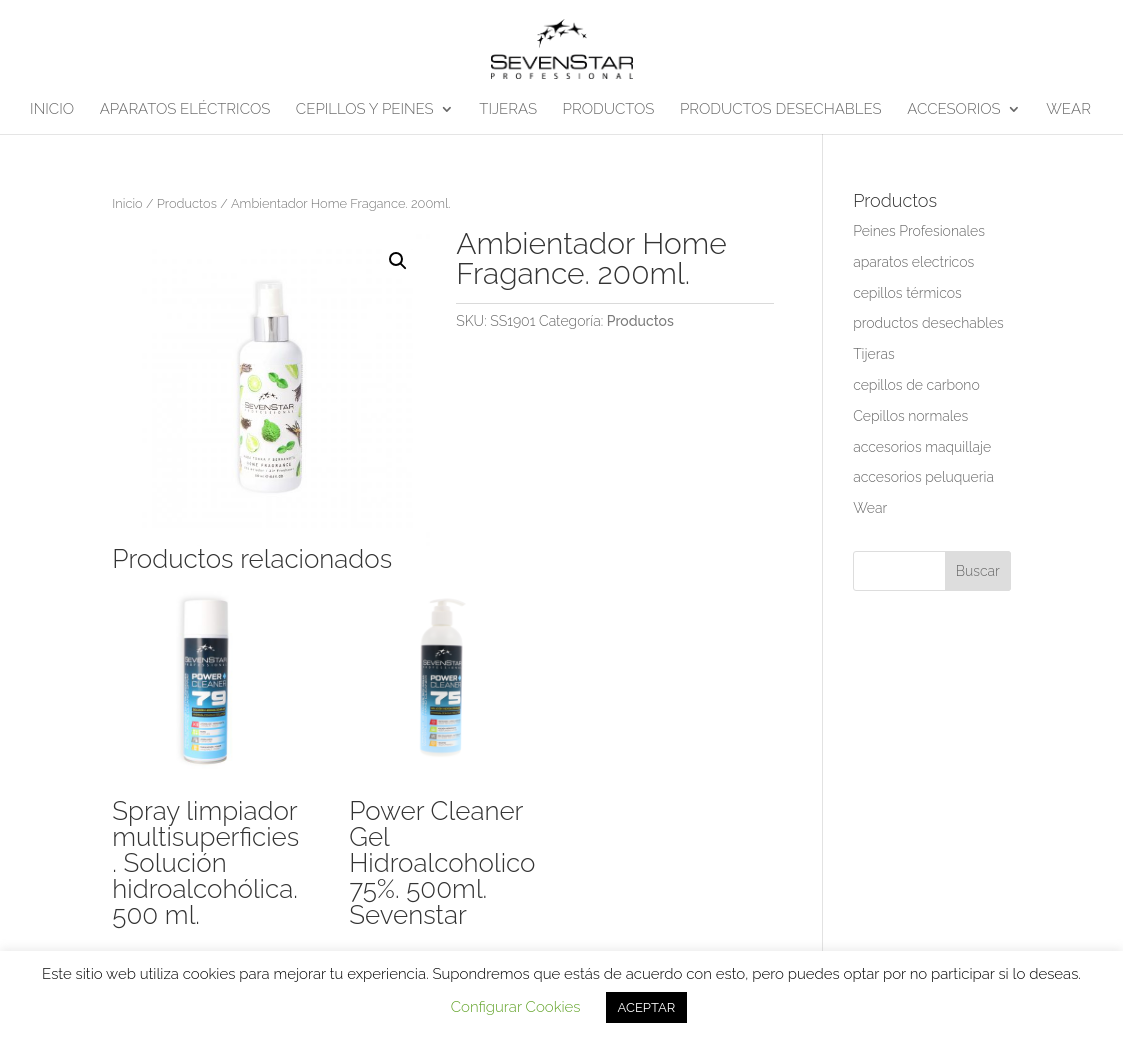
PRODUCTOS (609, 110)
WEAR (1068, 110)
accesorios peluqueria (923, 477)
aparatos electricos (913, 262)
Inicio (127, 203)
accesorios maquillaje (922, 447)
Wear (870, 508)
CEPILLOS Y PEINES (365, 110)
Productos (187, 203)
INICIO (52, 110)
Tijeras (873, 354)
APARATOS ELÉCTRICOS (185, 110)
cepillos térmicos (907, 293)
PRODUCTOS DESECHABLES (781, 110)
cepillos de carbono (916, 385)
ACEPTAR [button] (647, 1007)
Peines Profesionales (919, 231)
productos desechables (928, 323)
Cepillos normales (910, 416)
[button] (398, 261)
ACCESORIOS (953, 110)
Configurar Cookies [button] (516, 1007)
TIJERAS (508, 110)
